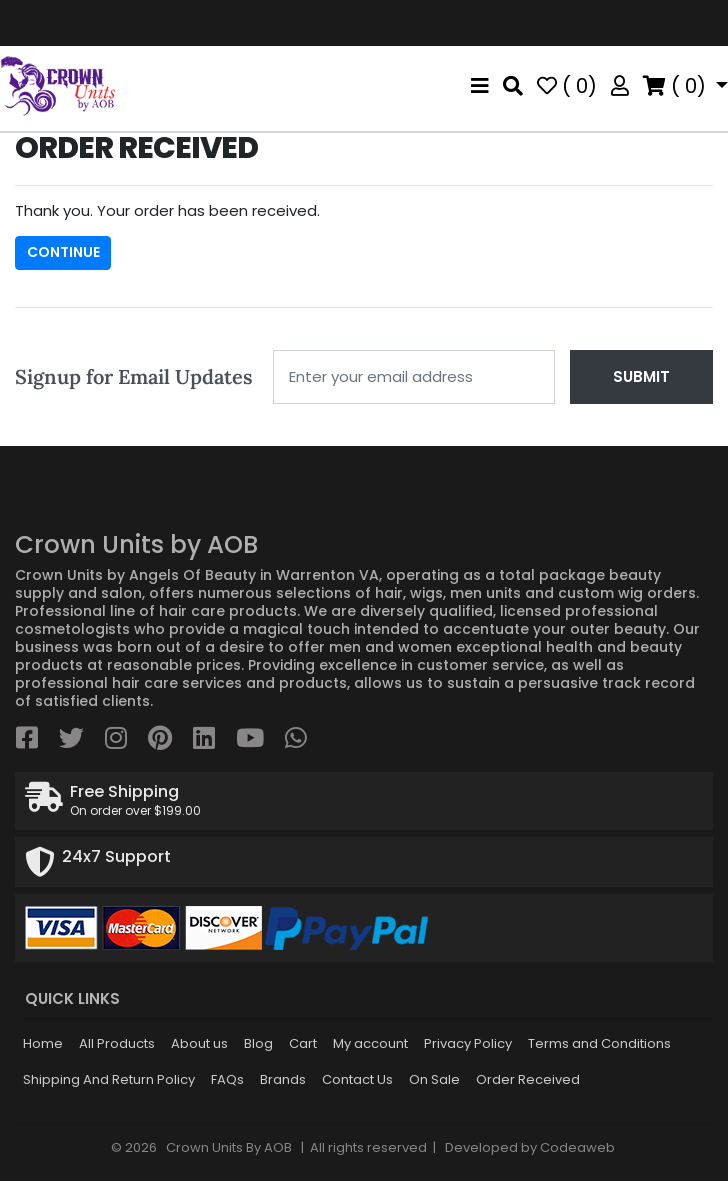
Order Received (528, 1079)
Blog (258, 1043)
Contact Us (357, 1079)
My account (370, 1043)
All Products (117, 1043)
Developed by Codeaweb (530, 1147)
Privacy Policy (468, 1043)
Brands (283, 1079)
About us (199, 1043)
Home (43, 1043)
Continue (63, 252)
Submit (641, 376)
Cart (303, 1043)
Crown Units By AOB (227, 1147)
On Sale (434, 1079)
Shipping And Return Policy (109, 1079)
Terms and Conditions (599, 1043)
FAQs (227, 1079)
